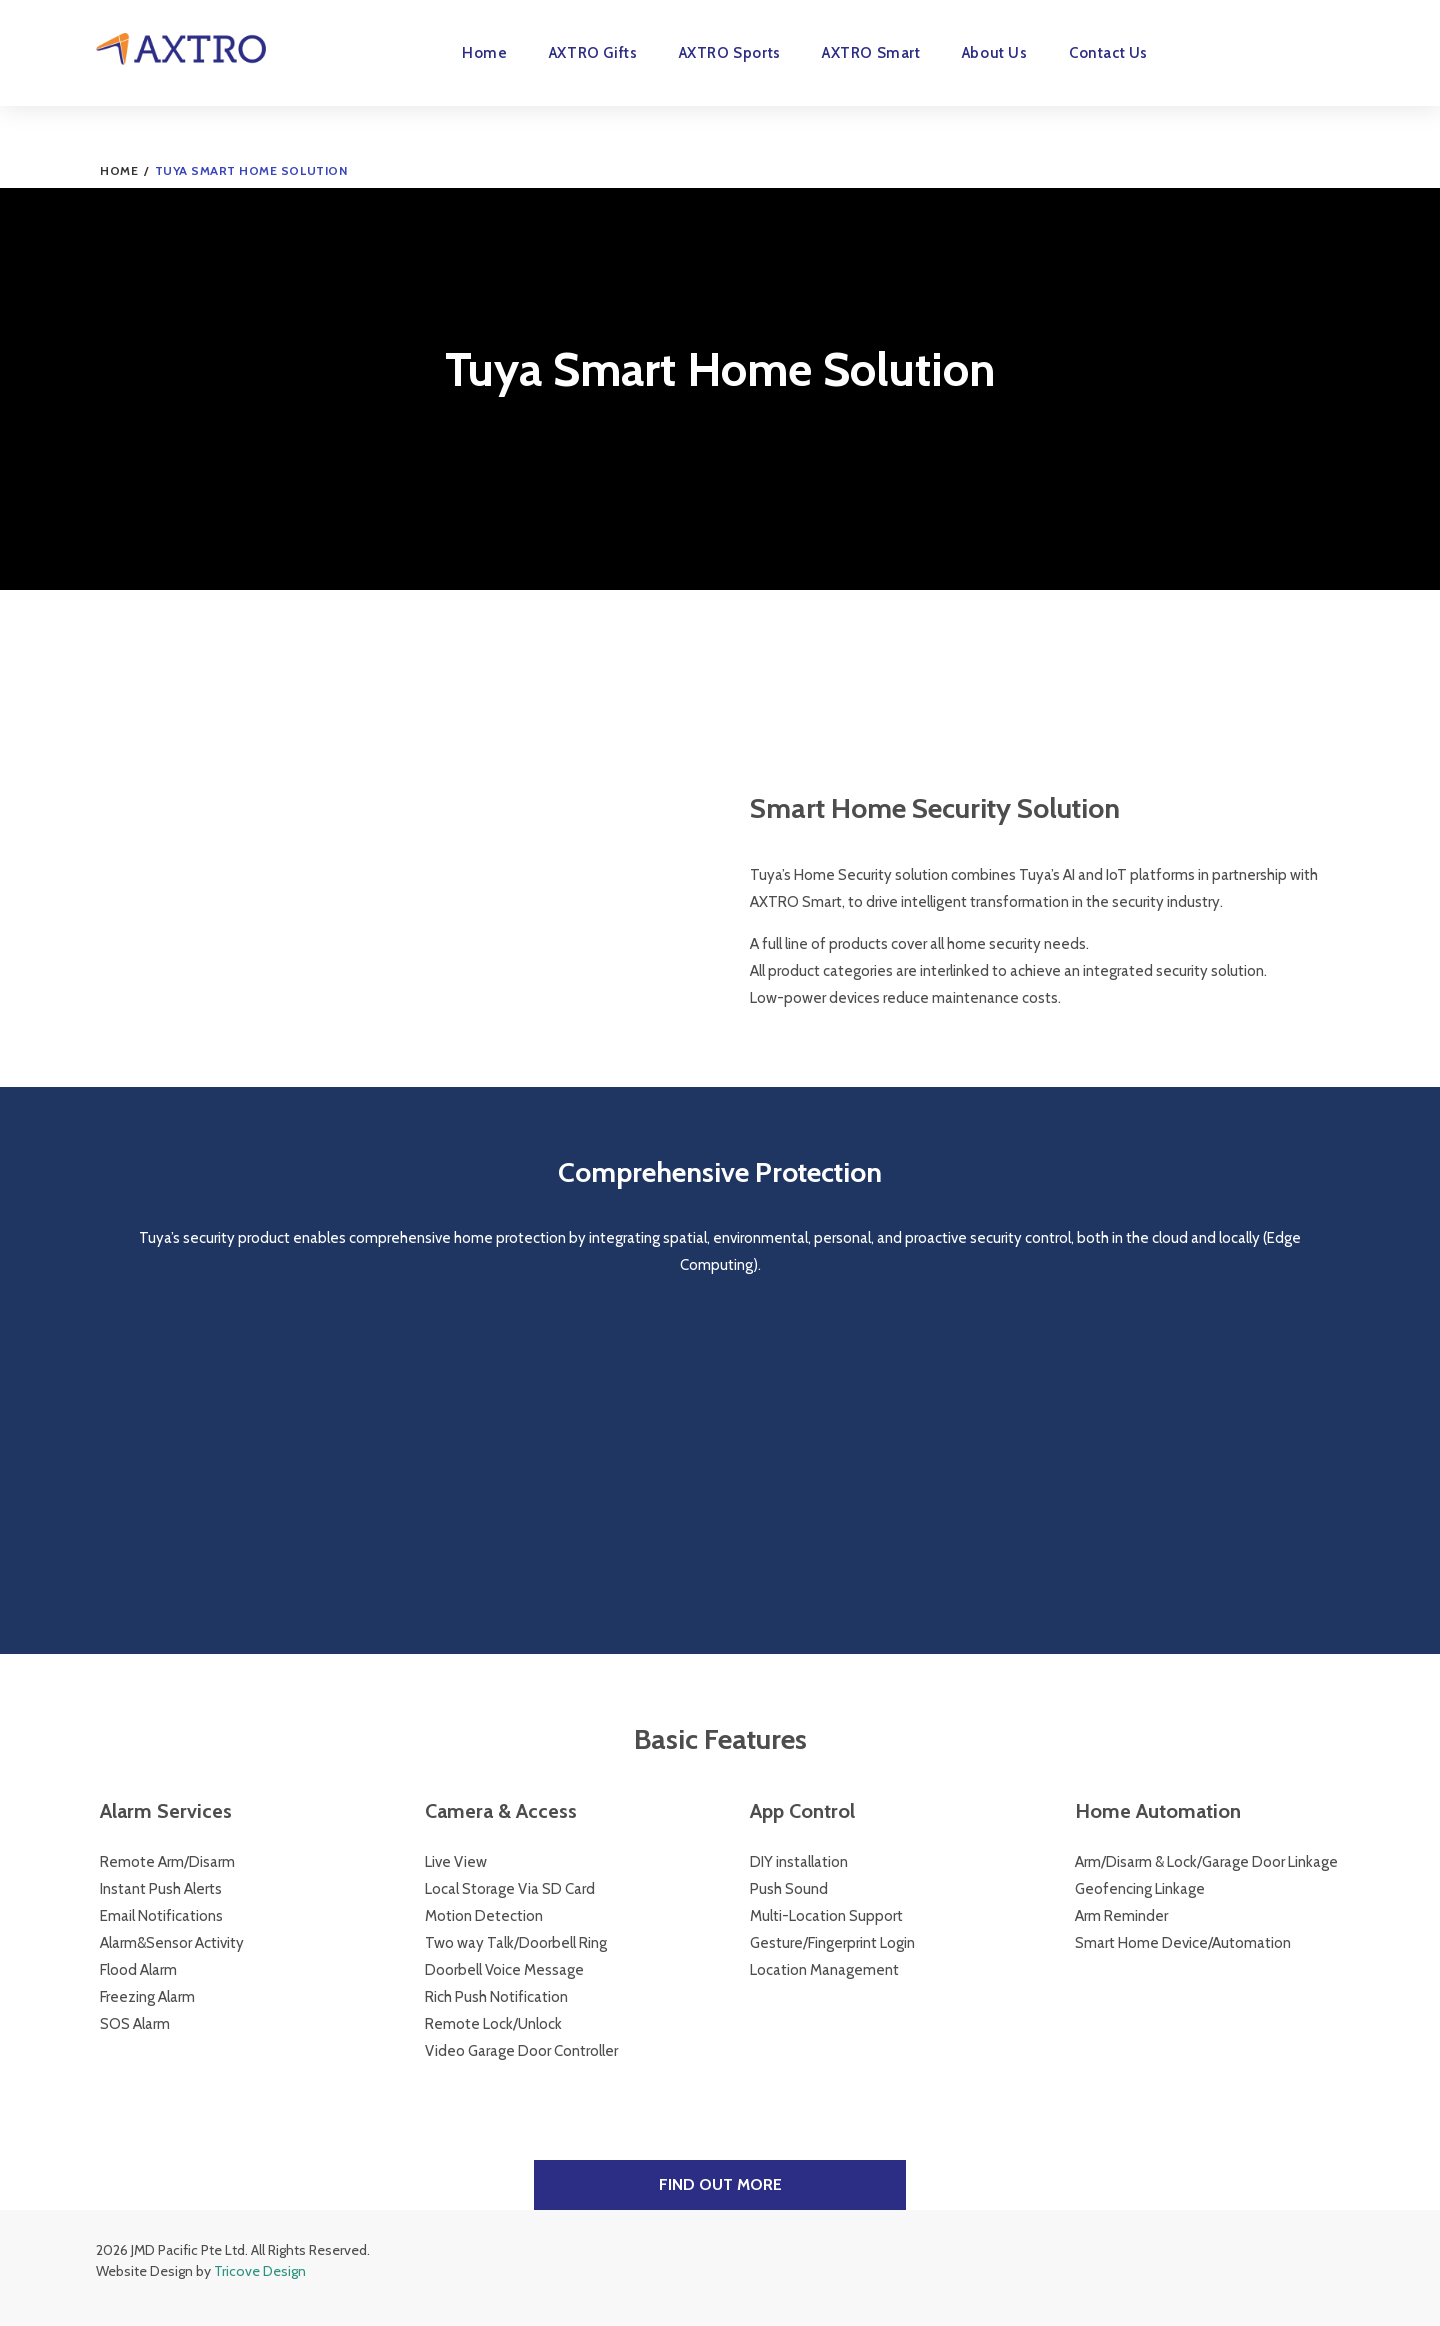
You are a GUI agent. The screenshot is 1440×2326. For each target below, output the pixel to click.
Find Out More (720, 2184)
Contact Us (1108, 53)
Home (484, 53)
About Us (995, 53)
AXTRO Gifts (593, 53)
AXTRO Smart (871, 53)
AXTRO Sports (730, 53)
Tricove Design (260, 2271)
